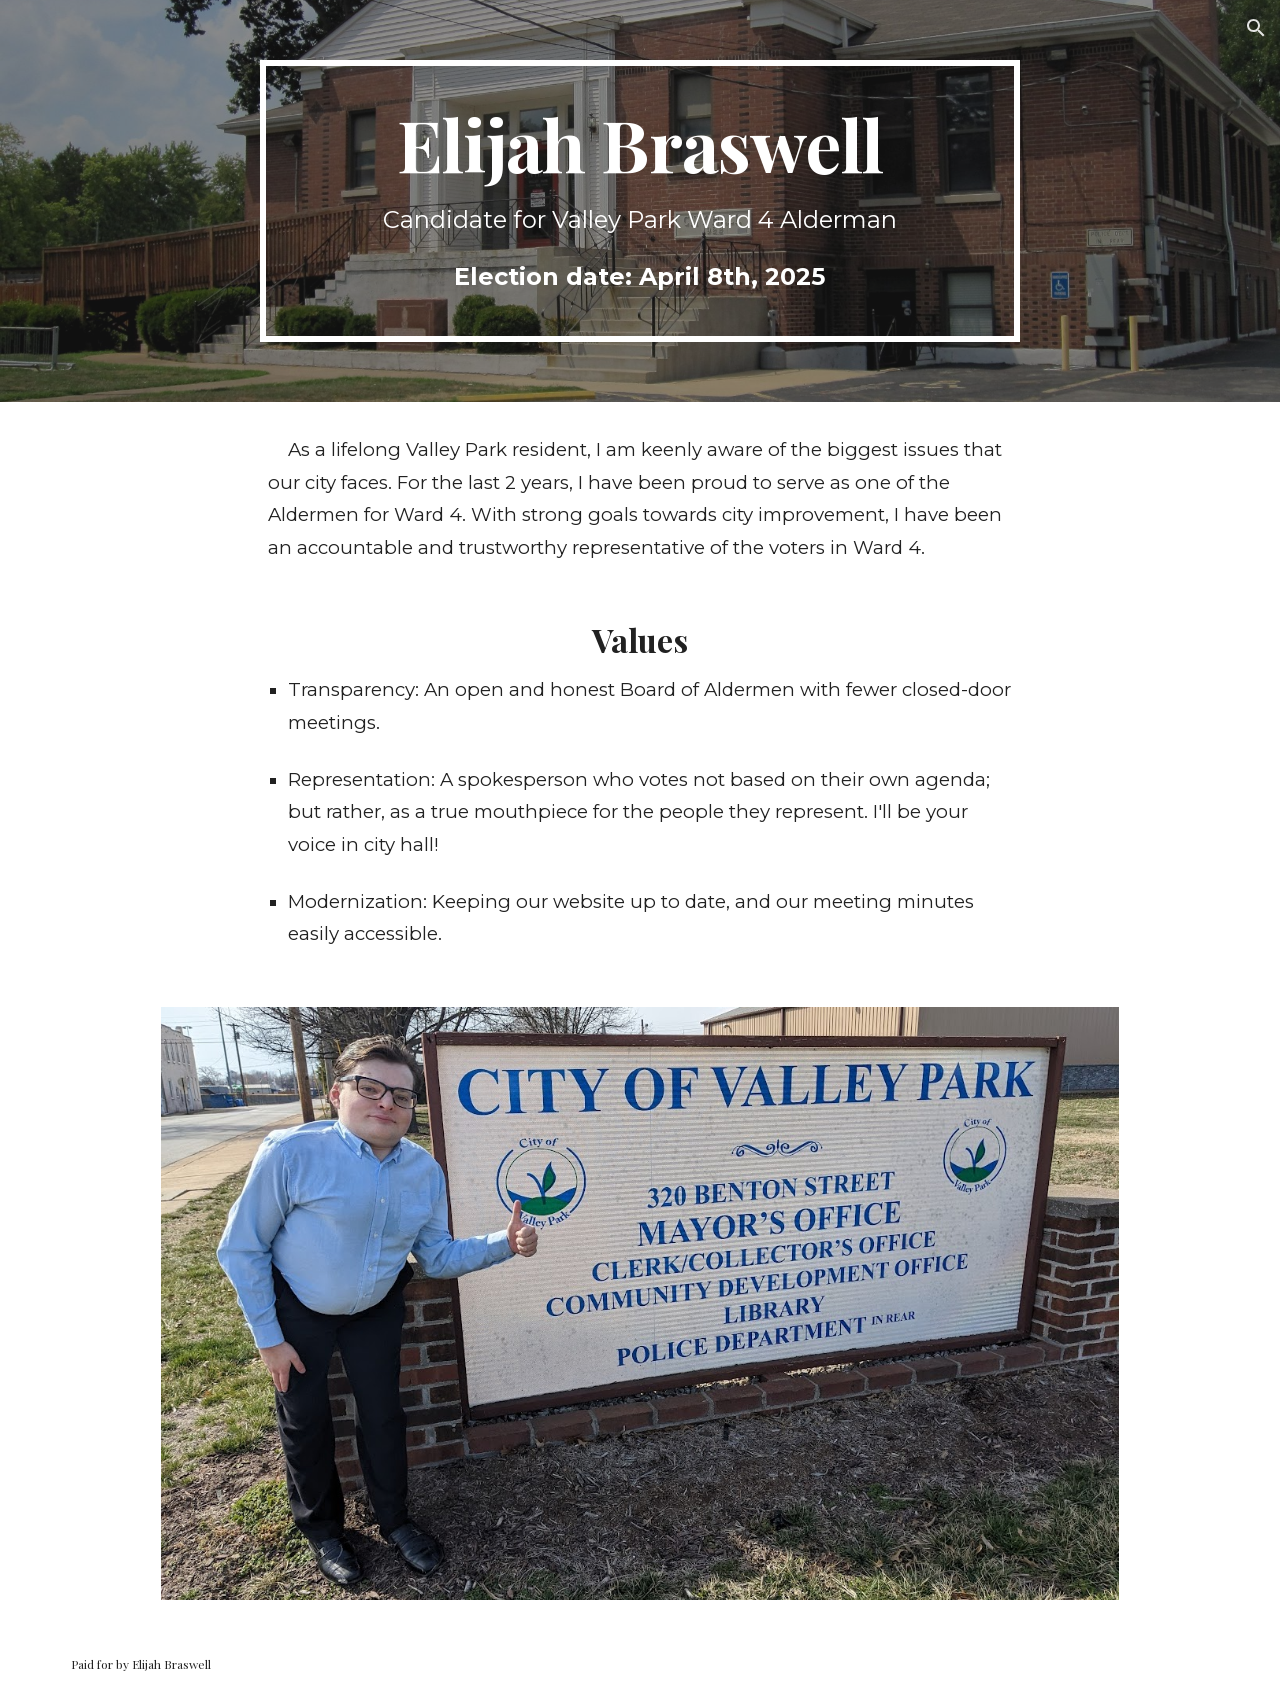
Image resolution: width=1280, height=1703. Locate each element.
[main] (640, 201)
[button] (1256, 28)
